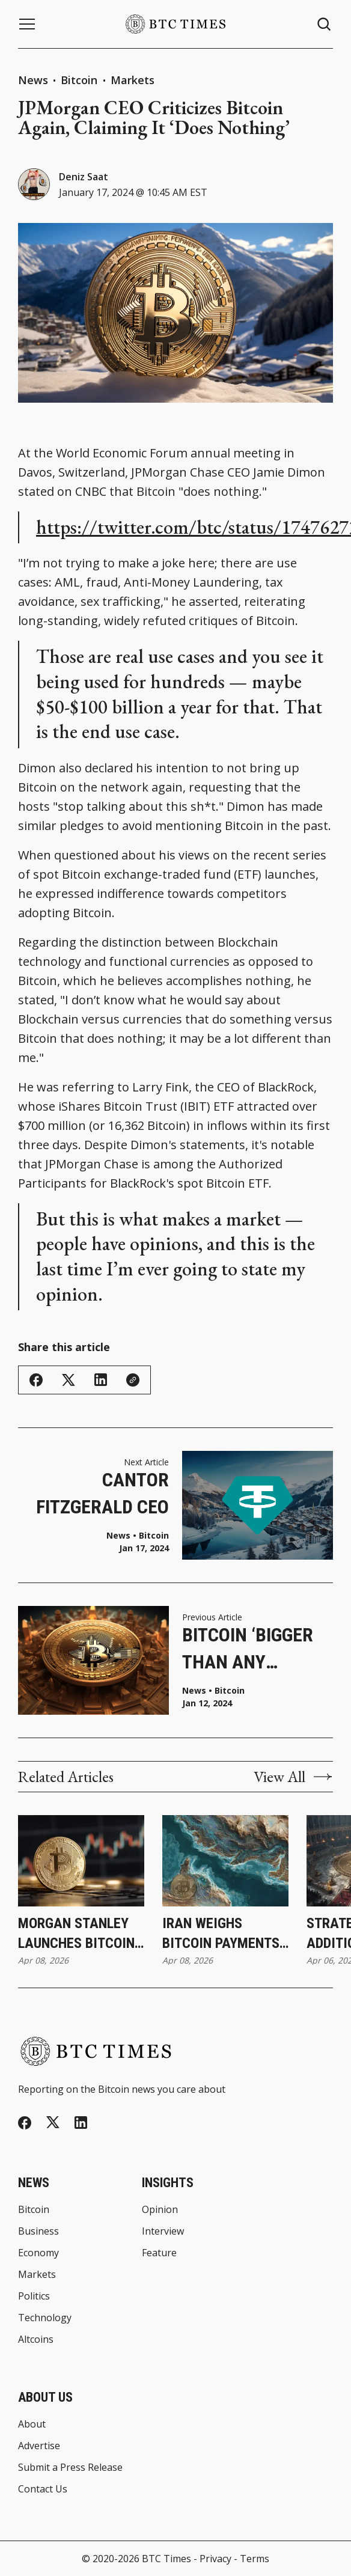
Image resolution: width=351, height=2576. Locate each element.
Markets (132, 80)
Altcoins (35, 2339)
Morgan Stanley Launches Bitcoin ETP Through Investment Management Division (76, 1934)
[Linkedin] (81, 2122)
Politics (34, 2296)
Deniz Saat (83, 176)
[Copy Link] (132, 1380)
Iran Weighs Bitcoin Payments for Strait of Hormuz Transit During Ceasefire (220, 1934)
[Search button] (324, 24)
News (33, 80)
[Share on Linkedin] (100, 1379)
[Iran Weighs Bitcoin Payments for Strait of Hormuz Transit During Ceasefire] (225, 1860)
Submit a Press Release (70, 2467)
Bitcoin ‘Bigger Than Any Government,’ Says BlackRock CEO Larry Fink (253, 1649)
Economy (38, 2252)
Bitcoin (80, 80)
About (32, 2424)
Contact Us (42, 2489)
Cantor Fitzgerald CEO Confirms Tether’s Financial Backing (102, 1494)
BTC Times (166, 2558)
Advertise (39, 2445)
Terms (254, 2558)
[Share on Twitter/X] (68, 1380)
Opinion (160, 2209)
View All (293, 1776)
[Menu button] (27, 24)
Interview (163, 2231)
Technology (45, 2317)
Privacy (215, 2558)
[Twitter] (53, 2122)
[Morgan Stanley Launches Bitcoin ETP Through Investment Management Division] (81, 1860)
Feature (159, 2252)
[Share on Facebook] (36, 1380)
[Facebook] (24, 2122)
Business (38, 2231)
